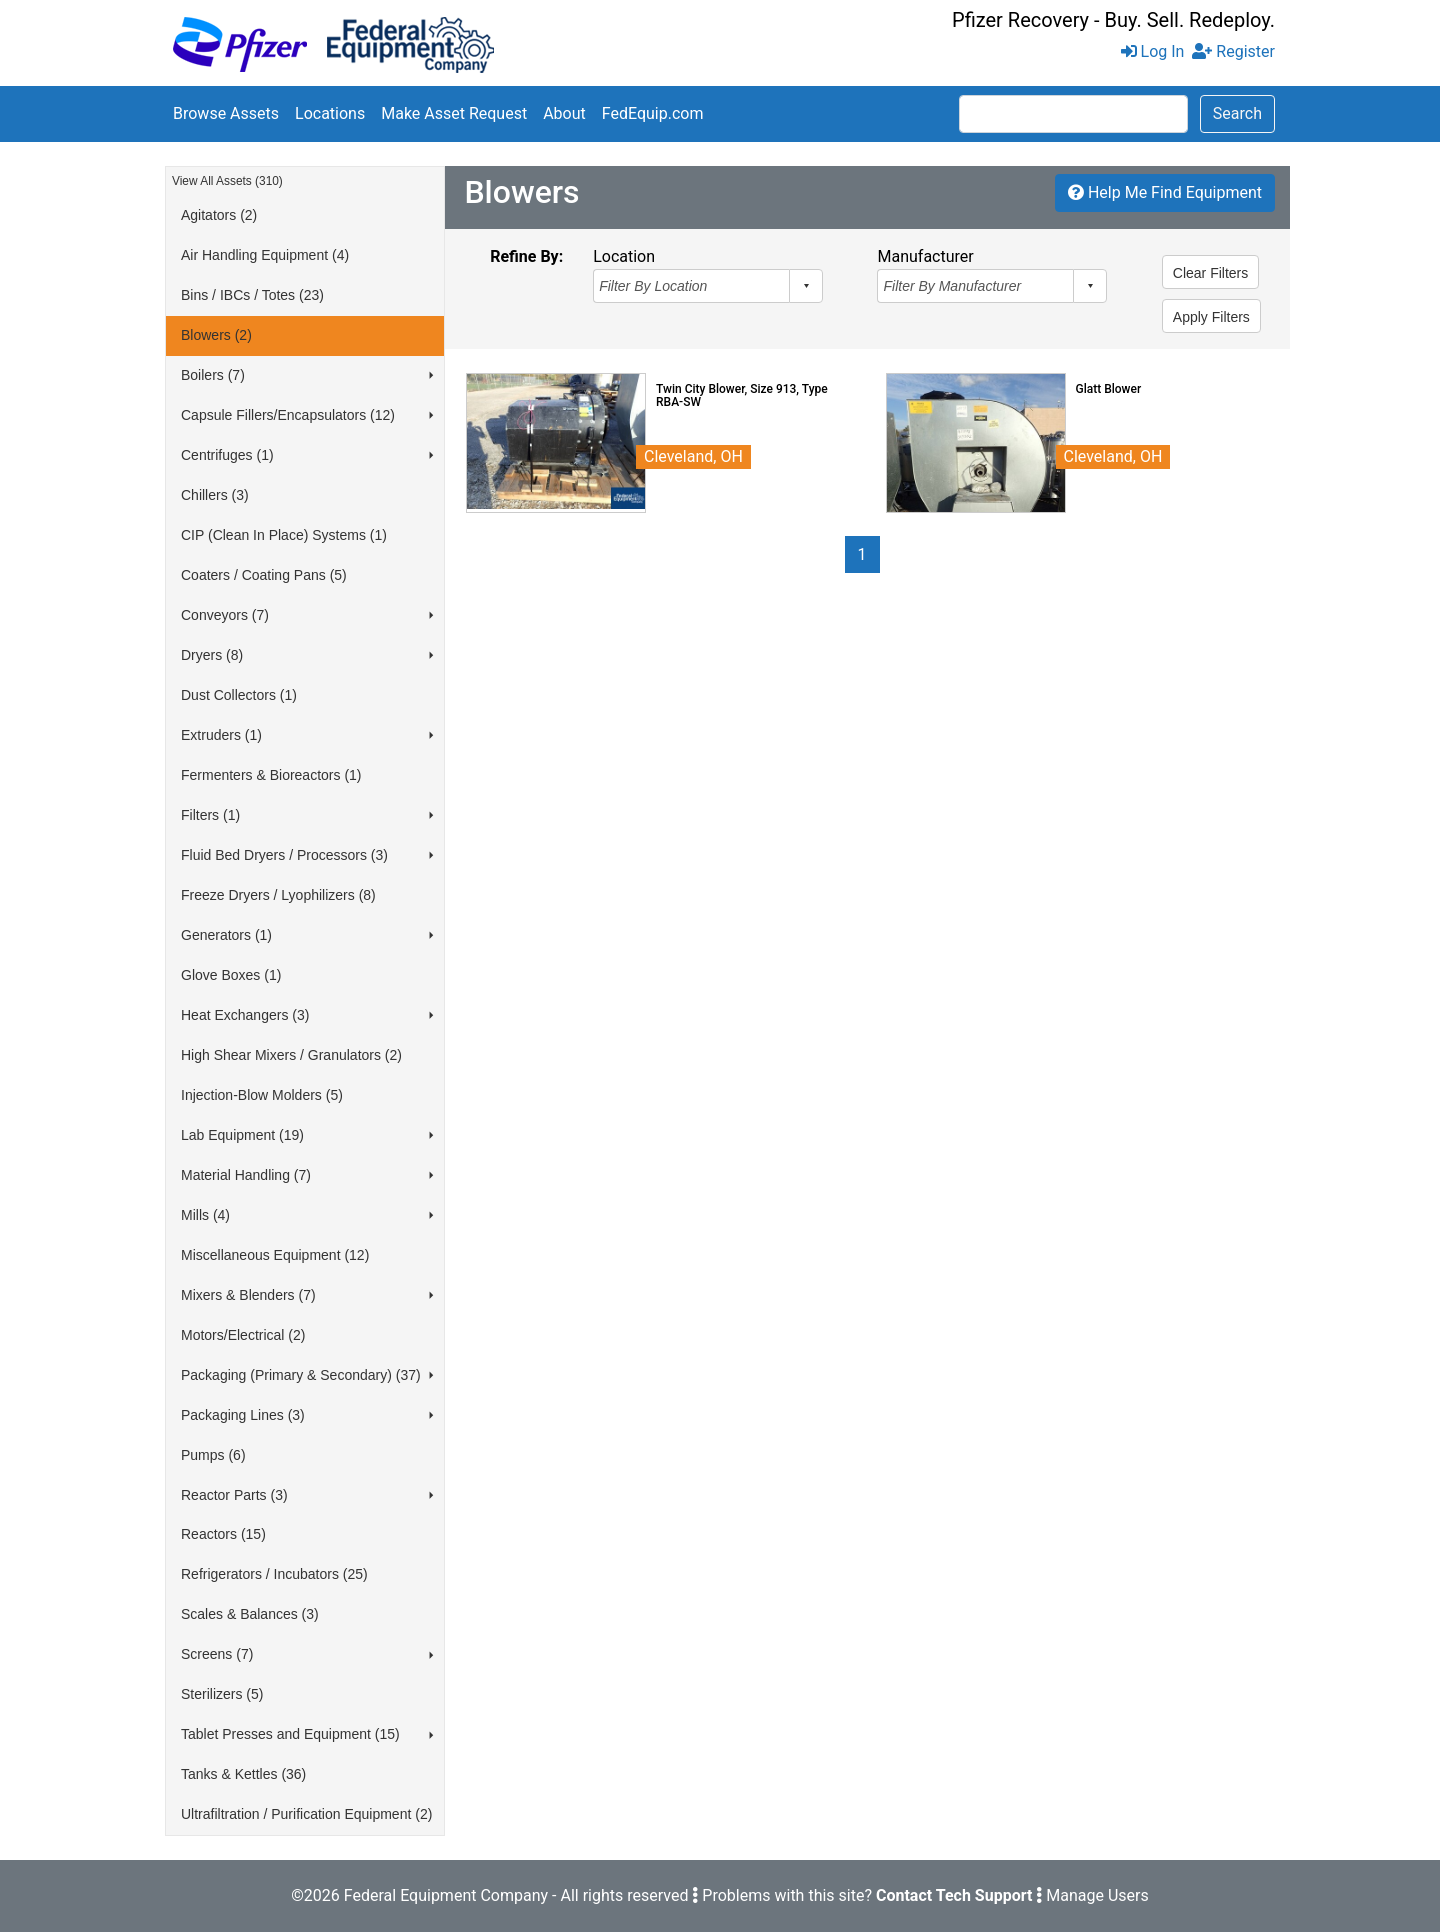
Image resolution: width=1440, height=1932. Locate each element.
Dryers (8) (212, 655)
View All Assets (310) (227, 181)
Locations (330, 113)
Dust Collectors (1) (239, 695)
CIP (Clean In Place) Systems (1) (284, 535)
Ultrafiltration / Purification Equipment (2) (306, 1814)
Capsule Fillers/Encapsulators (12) (288, 415)
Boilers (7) (213, 375)
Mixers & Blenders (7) (248, 1295)
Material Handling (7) (246, 1175)
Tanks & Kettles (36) (243, 1774)
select (806, 286)
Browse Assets (226, 113)
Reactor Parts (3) (234, 1495)
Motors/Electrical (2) (243, 1335)
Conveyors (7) (225, 615)
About (564, 113)
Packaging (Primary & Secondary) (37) (301, 1375)
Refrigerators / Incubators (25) (274, 1574)
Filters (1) (210, 815)
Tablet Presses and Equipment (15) (290, 1734)
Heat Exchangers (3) (245, 1015)
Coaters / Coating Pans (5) (264, 575)
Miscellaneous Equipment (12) (275, 1255)
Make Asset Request (454, 113)
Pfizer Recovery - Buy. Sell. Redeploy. (1113, 20)
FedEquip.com (653, 113)
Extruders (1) (221, 735)
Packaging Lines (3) (243, 1415)
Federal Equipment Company (446, 1895)
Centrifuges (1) (227, 455)
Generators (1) (226, 935)
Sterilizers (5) (222, 1694)
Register (1233, 51)
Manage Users (1097, 1895)
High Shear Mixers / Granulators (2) (291, 1055)
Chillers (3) (215, 495)
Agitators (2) (219, 215)
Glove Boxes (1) (231, 975)
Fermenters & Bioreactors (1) (271, 775)
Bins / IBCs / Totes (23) (252, 295)
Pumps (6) (213, 1455)
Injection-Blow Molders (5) (262, 1095)
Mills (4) (205, 1215)
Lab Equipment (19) (242, 1135)
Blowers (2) (216, 335)
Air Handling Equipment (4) (265, 255)
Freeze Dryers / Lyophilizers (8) (278, 895)
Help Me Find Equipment (1165, 192)
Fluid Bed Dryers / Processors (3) (284, 855)
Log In (1153, 51)
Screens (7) (217, 1654)
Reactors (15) (223, 1534)
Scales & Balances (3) (250, 1614)
